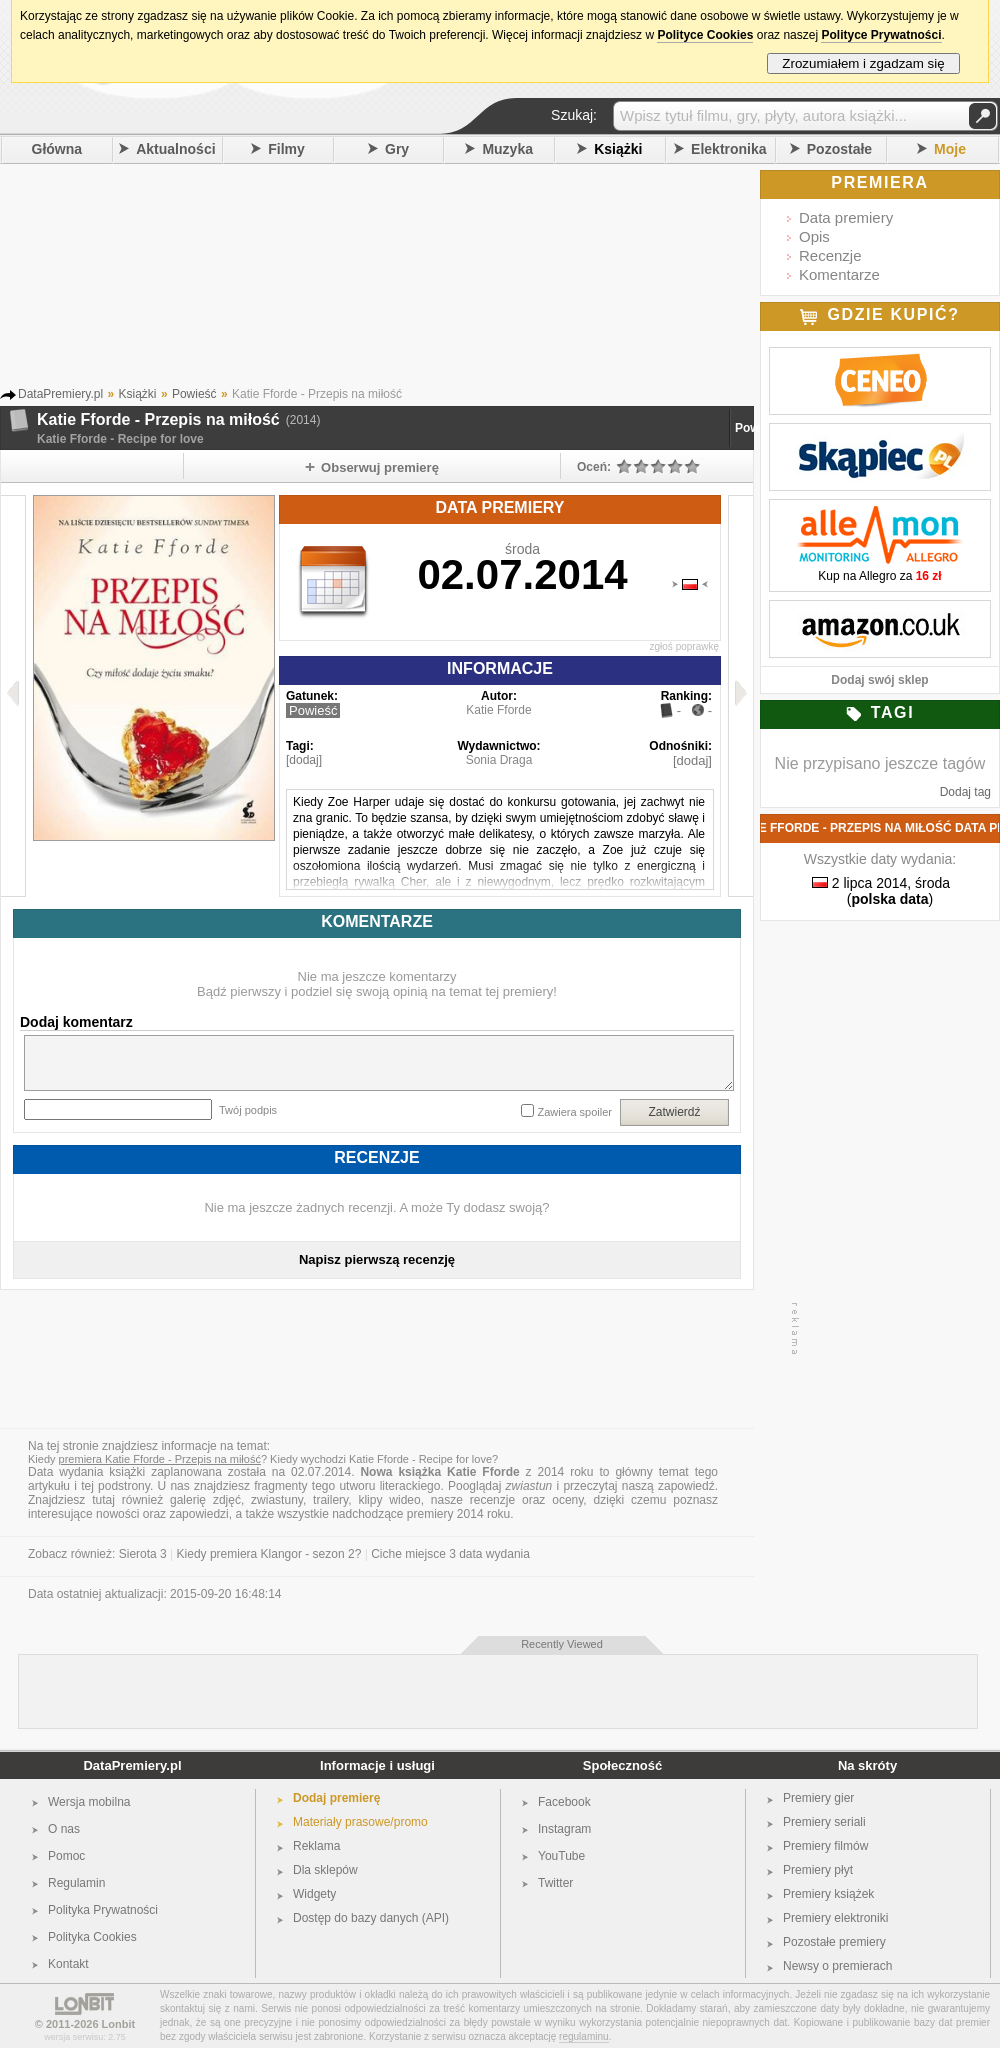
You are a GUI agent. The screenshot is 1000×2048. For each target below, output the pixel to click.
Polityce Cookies (705, 35)
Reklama (316, 1846)
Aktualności (175, 149)
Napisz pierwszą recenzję (377, 1259)
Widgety (314, 1894)
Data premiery (846, 217)
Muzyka (507, 149)
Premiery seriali (824, 1822)
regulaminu (583, 2036)
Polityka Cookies (92, 1937)
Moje (950, 149)
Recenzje (830, 255)
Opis (814, 236)
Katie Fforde (498, 710)
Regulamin (76, 1883)
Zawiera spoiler (574, 1112)
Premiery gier (818, 1798)
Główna (57, 149)
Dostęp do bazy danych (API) (371, 1918)
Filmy (286, 149)
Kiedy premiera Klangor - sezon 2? (269, 1554)
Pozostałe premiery (834, 1942)
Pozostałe (839, 149)
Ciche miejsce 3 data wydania (450, 1554)
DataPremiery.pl (132, 1765)
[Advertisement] (405, 279)
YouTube (561, 1856)
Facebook (564, 1802)
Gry (397, 149)
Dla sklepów (325, 1870)
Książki (618, 149)
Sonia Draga (499, 760)
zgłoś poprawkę (684, 646)
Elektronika (728, 149)
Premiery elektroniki (835, 1918)
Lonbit (119, 2024)
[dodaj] (304, 760)
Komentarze (839, 274)
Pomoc (66, 1856)
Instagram (564, 1829)
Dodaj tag (965, 792)
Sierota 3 (143, 1554)
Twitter (555, 1883)
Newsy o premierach (837, 1966)
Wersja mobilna (89, 1802)
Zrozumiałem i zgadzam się (863, 63)
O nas (64, 1829)
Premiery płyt (818, 1870)
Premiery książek (828, 1894)
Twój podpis (248, 1110)
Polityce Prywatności (881, 35)
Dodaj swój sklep (879, 680)
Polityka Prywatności (103, 1910)
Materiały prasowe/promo (360, 1822)
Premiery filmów (825, 1846)
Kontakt (68, 1964)
